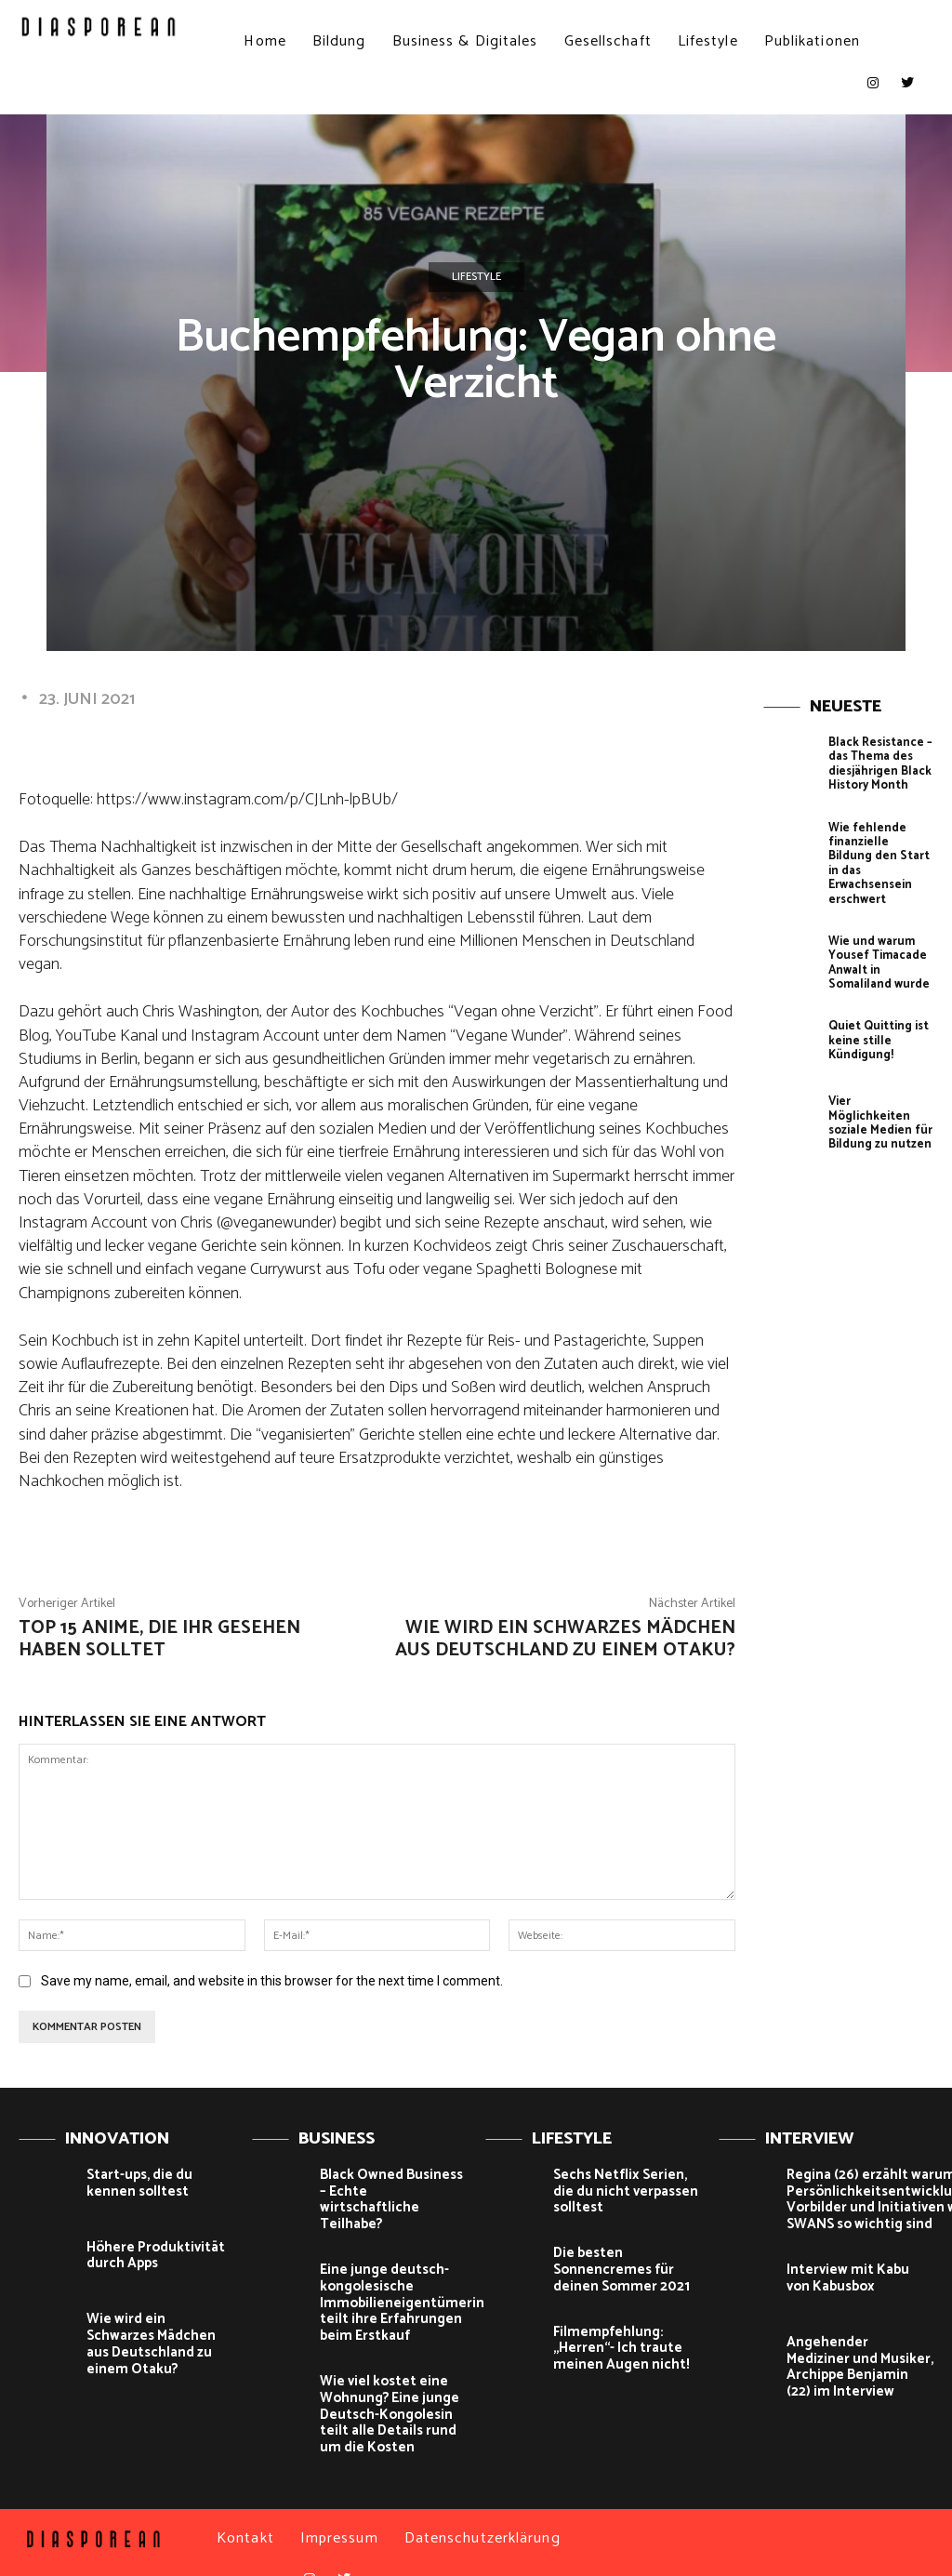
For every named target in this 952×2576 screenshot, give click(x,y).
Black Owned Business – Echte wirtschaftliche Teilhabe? (390, 2190)
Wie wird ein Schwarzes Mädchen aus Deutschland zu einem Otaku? (565, 1639)
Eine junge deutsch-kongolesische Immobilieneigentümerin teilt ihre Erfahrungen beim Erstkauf (392, 2281)
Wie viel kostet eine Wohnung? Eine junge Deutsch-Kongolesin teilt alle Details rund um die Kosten (393, 2388)
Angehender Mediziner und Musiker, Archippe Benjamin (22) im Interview (853, 2362)
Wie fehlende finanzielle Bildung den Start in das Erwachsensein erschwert (877, 850)
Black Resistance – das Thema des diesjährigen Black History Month (876, 761)
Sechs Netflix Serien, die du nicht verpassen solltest (624, 2190)
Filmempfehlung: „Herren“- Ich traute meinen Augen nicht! (613, 2342)
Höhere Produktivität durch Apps (148, 2255)
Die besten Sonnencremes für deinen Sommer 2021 (614, 2265)
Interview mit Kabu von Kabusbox (854, 2273)
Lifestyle (476, 277)
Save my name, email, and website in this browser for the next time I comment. (272, 1980)
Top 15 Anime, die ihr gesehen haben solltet (159, 1639)
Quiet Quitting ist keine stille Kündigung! (877, 1012)
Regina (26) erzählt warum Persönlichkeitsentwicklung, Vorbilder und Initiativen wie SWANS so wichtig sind (869, 2198)
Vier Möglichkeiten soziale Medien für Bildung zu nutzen (879, 1088)
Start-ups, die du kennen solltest (158, 2182)
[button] (898, 41)
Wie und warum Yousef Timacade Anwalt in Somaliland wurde (875, 938)
